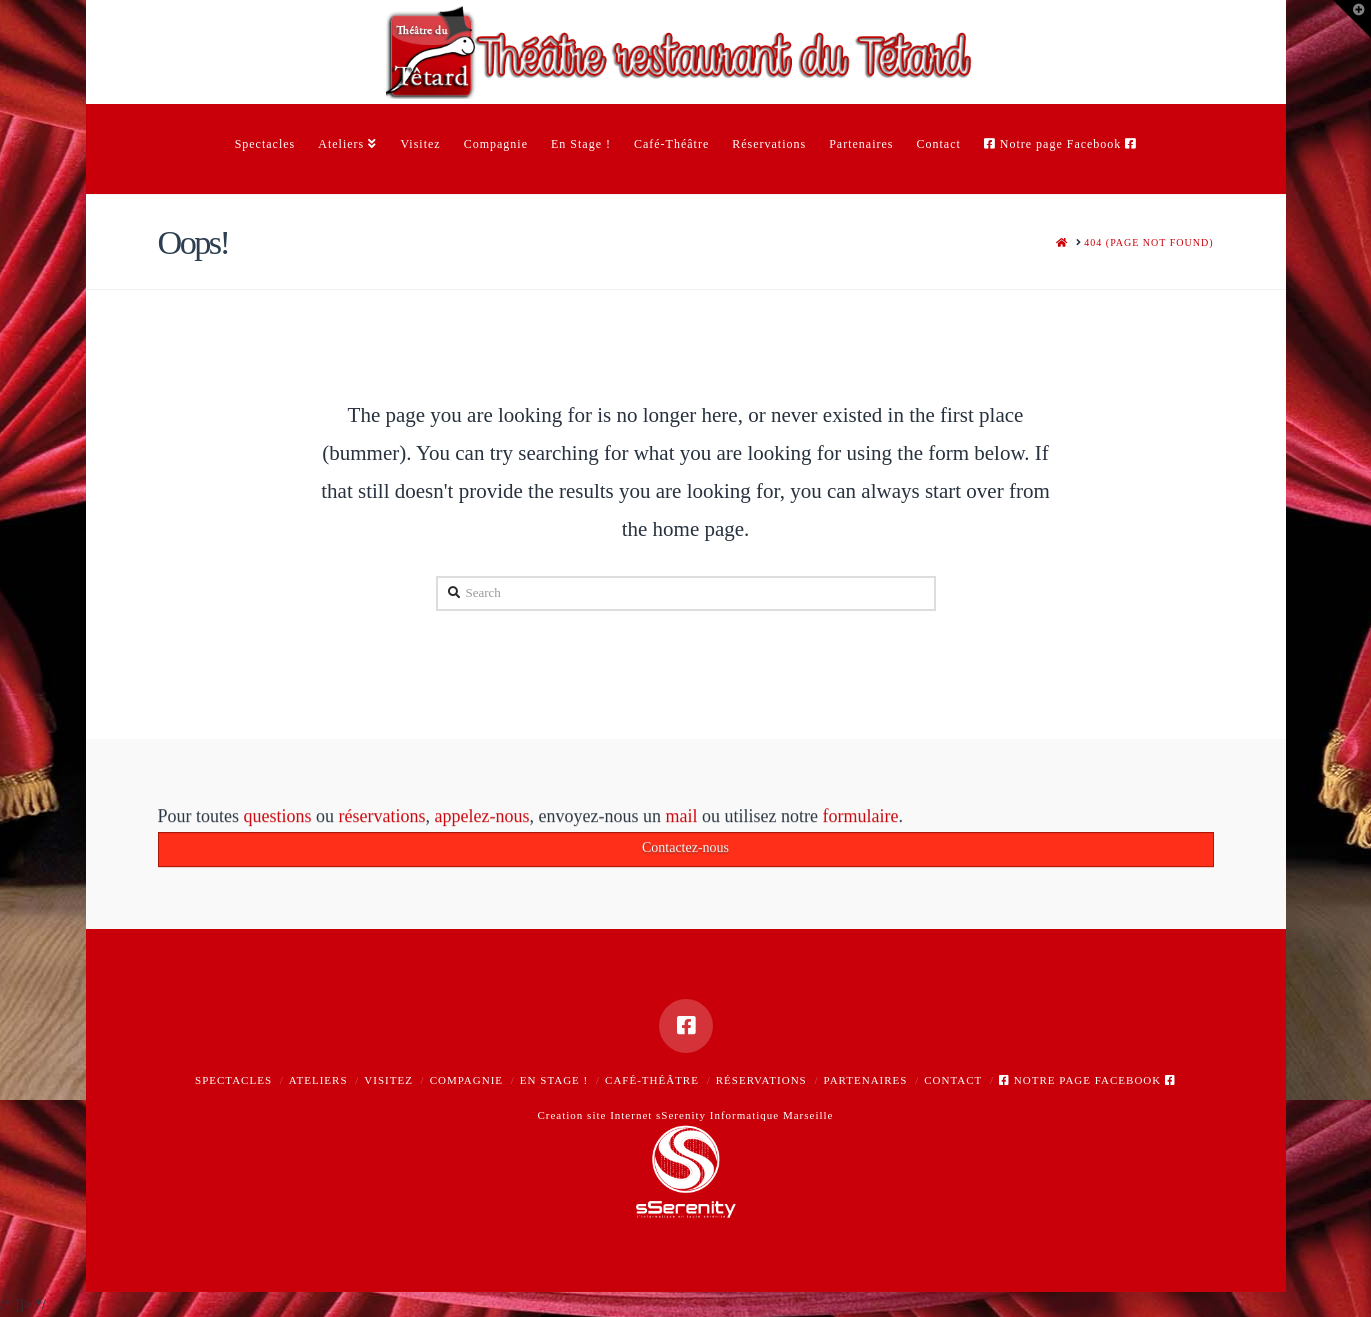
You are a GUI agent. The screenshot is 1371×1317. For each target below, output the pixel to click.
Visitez (388, 1080)
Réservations (761, 1080)
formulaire (860, 818)
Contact (953, 1080)
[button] (1352, 19)
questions (278, 818)
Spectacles (233, 1080)
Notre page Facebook (1087, 1080)
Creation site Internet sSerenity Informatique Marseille (685, 1115)
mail (681, 818)
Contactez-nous (685, 850)
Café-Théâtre (652, 1080)
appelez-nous (482, 818)
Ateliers (318, 1080)
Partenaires (866, 1080)
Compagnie (466, 1080)
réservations (382, 818)
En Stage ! (554, 1080)
